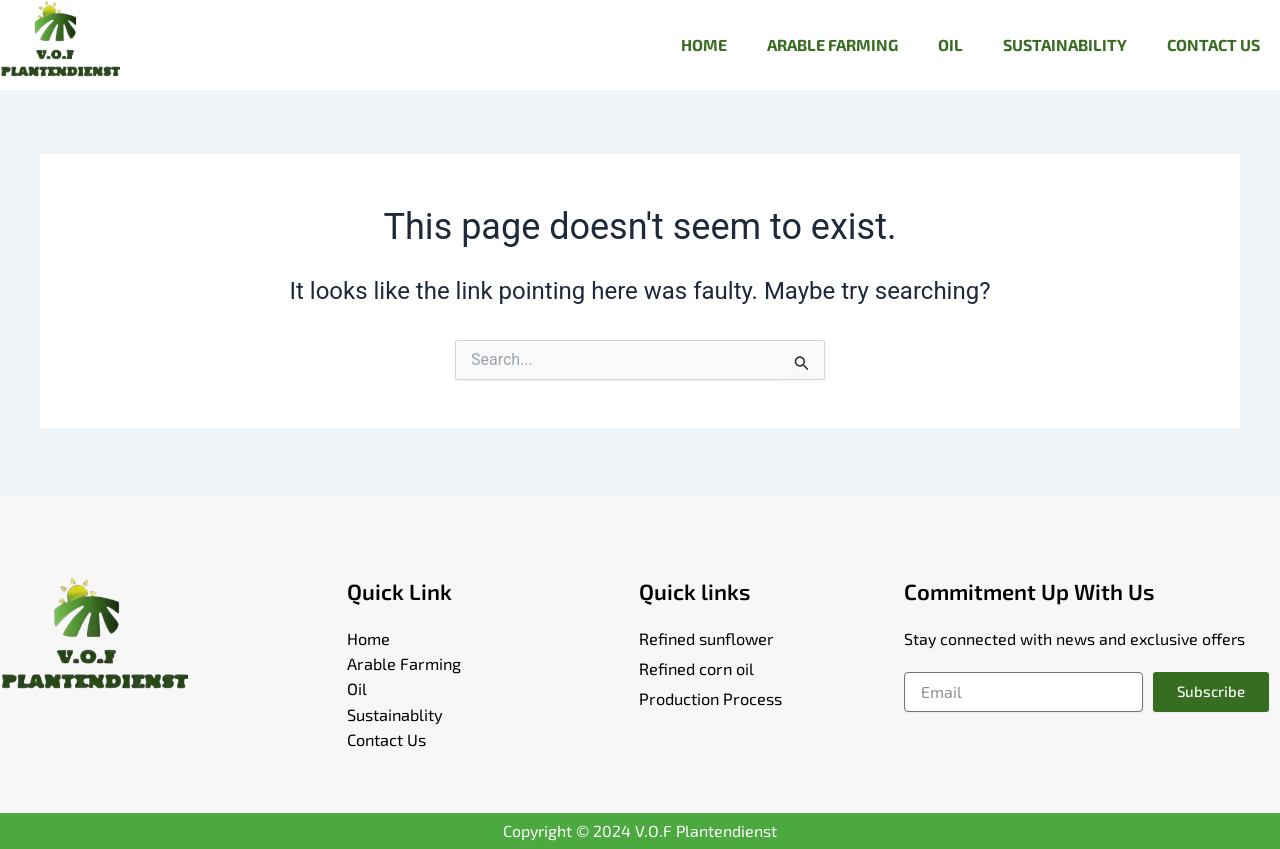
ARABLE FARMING (832, 44)
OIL (950, 44)
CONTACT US (1213, 44)
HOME (704, 44)
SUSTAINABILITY (1065, 44)
